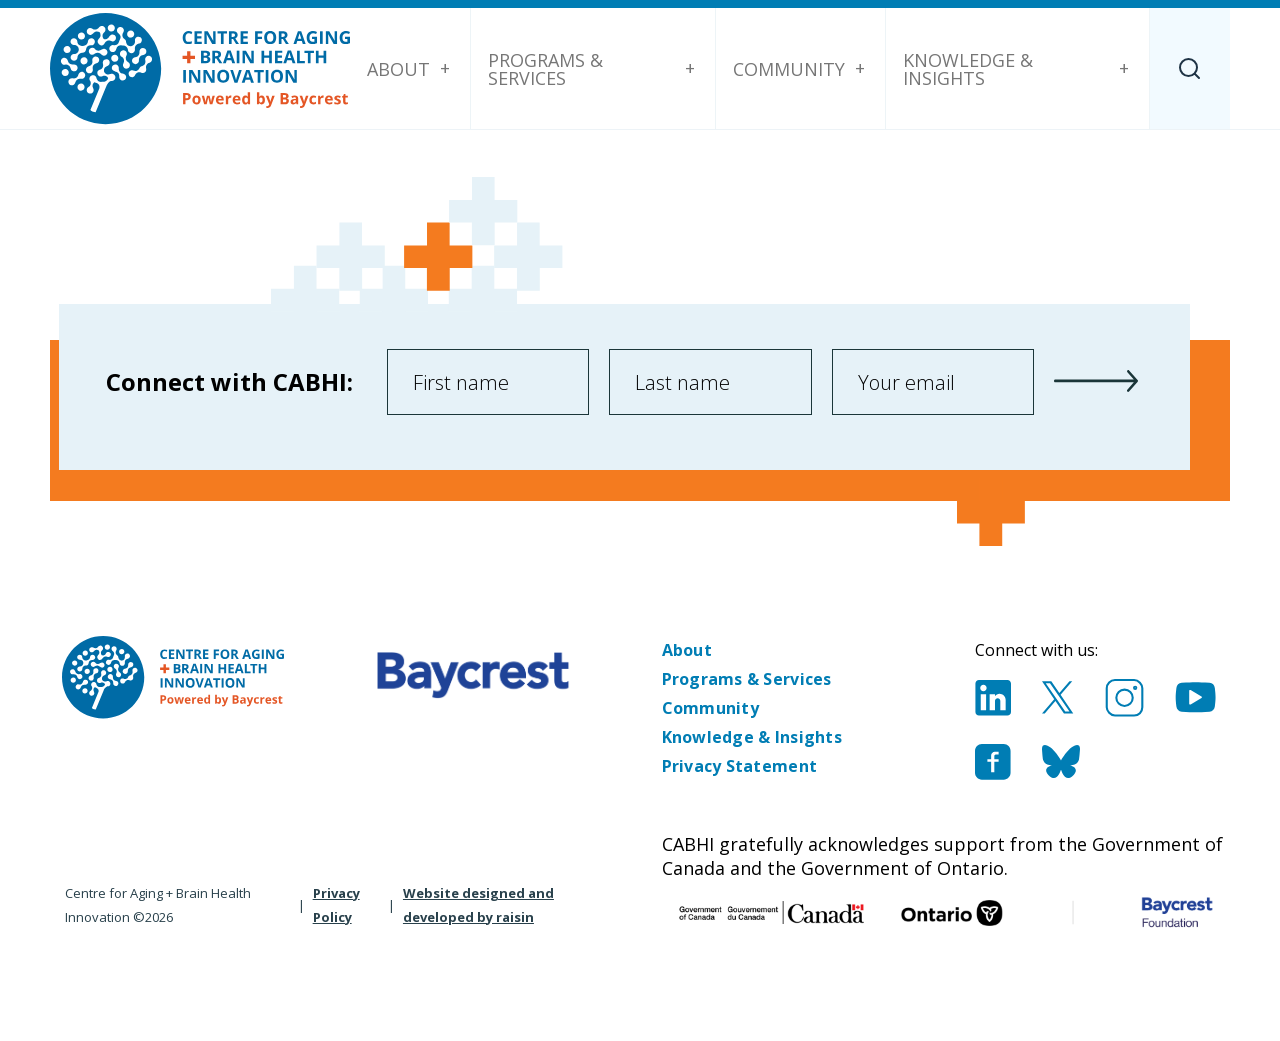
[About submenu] (445, 69)
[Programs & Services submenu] (690, 69)
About (398, 69)
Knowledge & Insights (968, 69)
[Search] (1190, 68)
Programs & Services (545, 69)
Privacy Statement (740, 766)
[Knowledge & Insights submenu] (1124, 69)
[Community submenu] (860, 69)
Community (789, 69)
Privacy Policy (336, 905)
